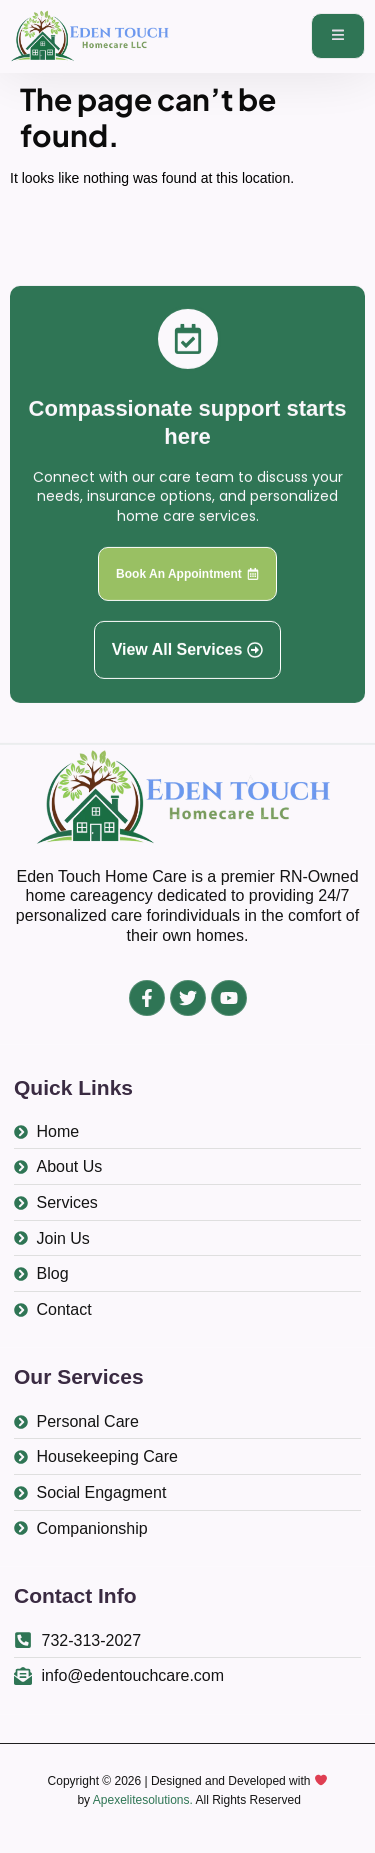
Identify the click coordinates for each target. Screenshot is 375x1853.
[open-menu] (338, 36)
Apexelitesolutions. (143, 1800)
